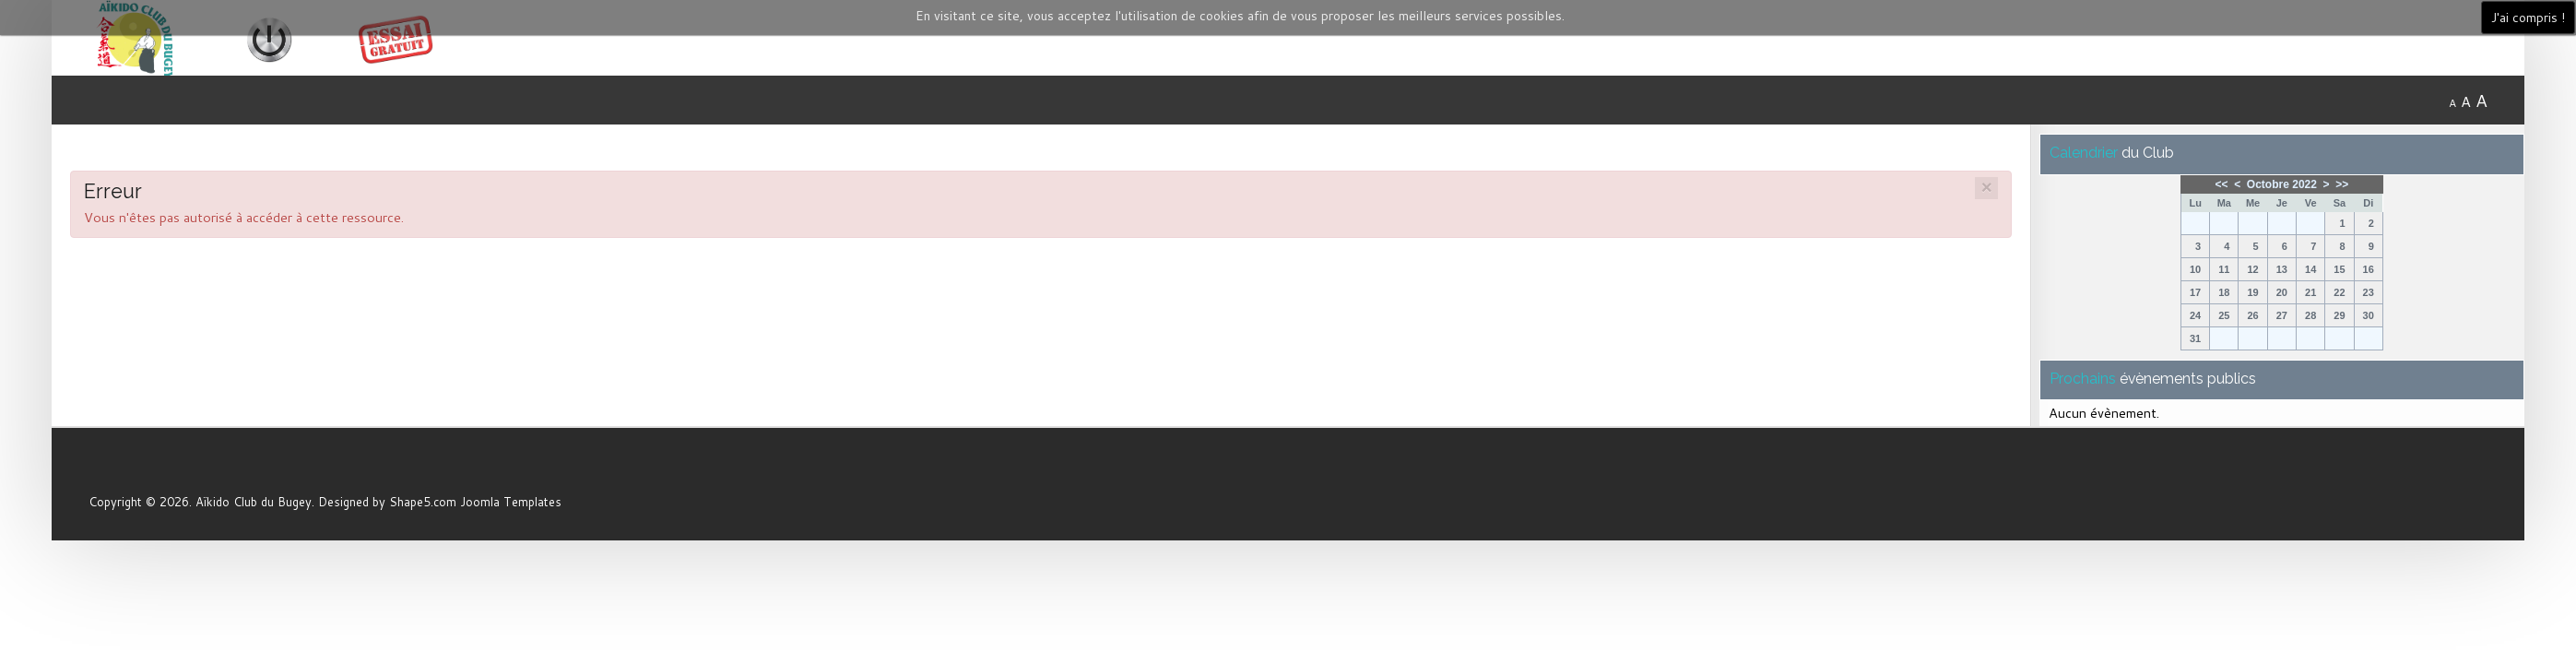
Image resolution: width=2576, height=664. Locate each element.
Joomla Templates (510, 501)
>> (2341, 184)
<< (2221, 184)
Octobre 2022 (2282, 184)
